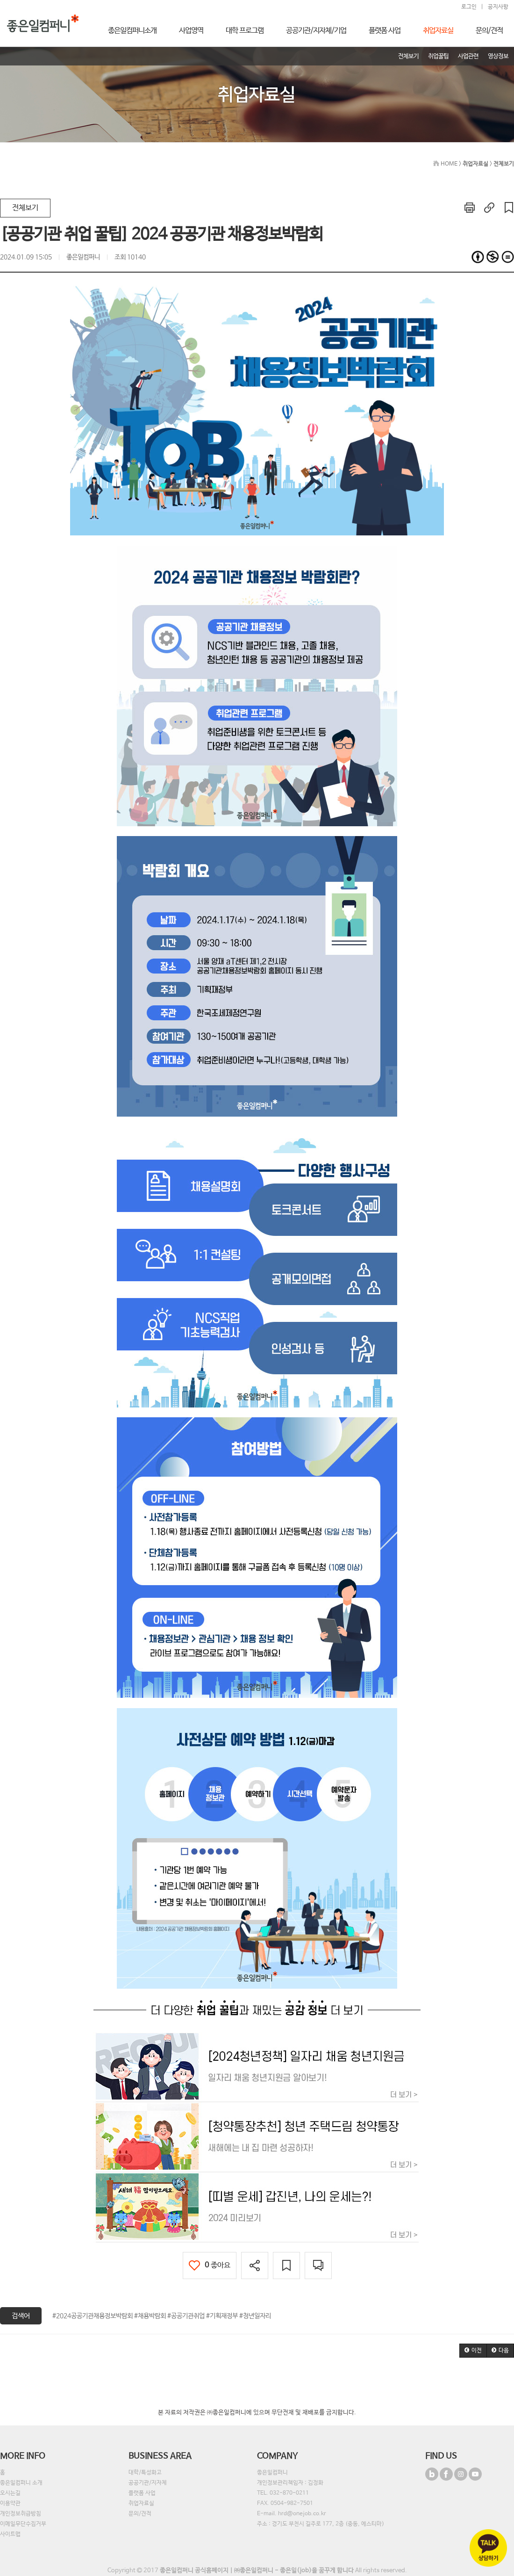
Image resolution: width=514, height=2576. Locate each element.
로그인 (469, 7)
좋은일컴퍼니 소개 (21, 2483)
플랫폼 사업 (142, 2493)
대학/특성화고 (145, 2472)
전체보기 (25, 207)
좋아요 (209, 2265)
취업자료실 (141, 2503)
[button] (473, 2351)
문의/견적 (139, 2514)
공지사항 (498, 7)
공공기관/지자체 (147, 2483)
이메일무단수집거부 (23, 2524)
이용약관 (10, 2503)
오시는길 (10, 2493)
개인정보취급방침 (20, 2514)
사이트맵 (10, 2534)
